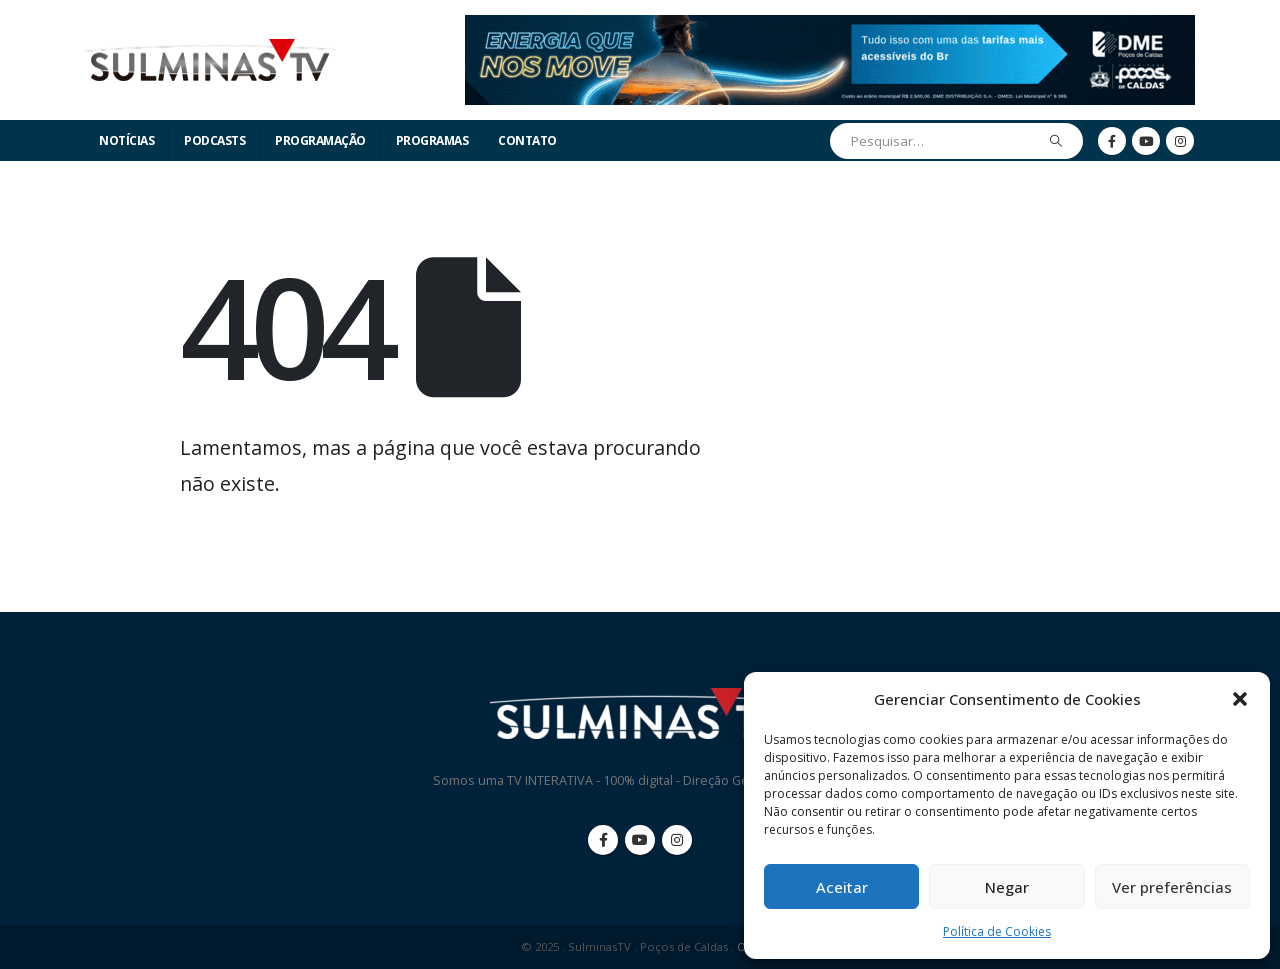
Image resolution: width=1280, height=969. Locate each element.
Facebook (603, 840)
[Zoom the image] (830, 26)
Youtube (640, 840)
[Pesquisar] (1056, 141)
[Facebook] (1112, 141)
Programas (432, 140)
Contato (527, 140)
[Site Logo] (210, 60)
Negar (1007, 887)
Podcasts (214, 140)
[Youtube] (1146, 141)
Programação (320, 140)
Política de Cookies (997, 931)
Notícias (126, 140)
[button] (1240, 699)
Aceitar (842, 887)
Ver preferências (1172, 887)
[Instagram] (1180, 141)
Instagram (677, 840)
